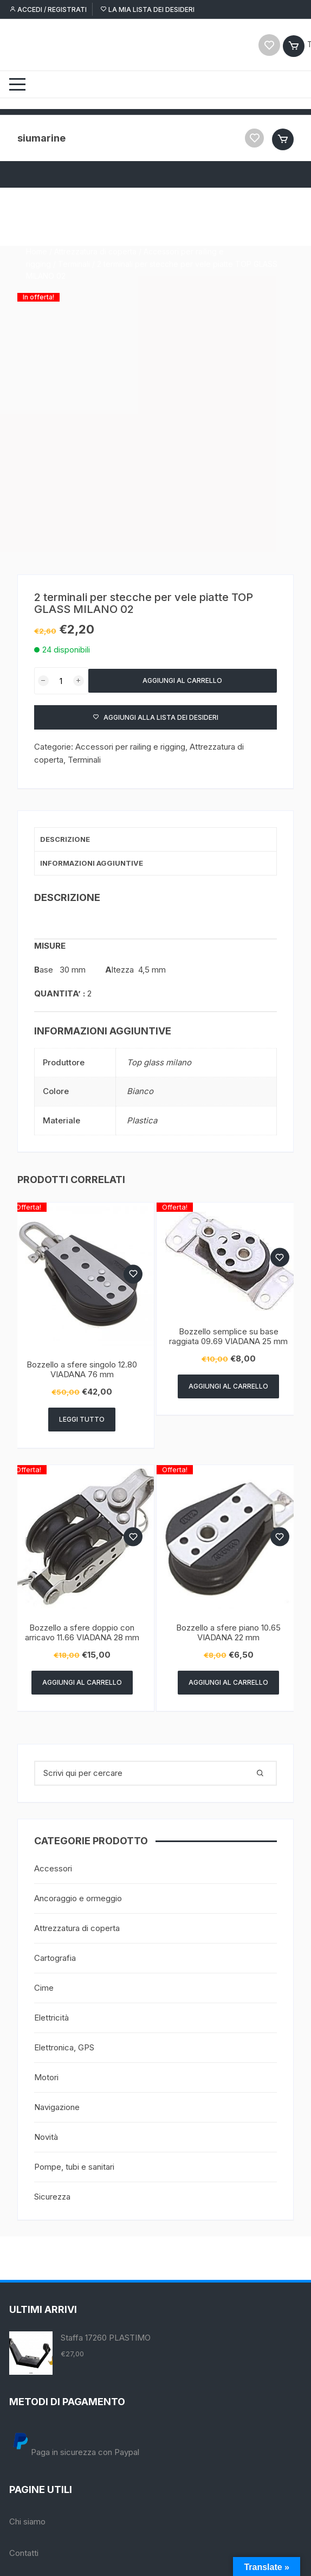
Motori (46, 2077)
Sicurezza (52, 2196)
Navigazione (57, 2107)
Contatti (23, 2553)
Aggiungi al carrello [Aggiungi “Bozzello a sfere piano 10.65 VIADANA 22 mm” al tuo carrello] (228, 1682)
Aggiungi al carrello (182, 681)
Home (36, 204)
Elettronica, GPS (64, 2047)
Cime (44, 1988)
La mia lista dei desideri (147, 9)
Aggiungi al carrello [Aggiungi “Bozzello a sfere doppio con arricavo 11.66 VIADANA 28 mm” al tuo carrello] (82, 1682)
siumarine (41, 138)
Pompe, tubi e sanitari (74, 2167)
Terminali (74, 216)
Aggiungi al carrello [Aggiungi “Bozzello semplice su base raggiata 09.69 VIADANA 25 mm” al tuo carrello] (228, 1386)
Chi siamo (27, 2521)
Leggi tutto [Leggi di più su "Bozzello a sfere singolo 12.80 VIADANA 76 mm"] (82, 1419)
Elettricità (51, 2017)
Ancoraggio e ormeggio (78, 1898)
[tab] (156, 840)
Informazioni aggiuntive (91, 863)
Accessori (53, 1868)
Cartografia (55, 1958)
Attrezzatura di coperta (95, 204)
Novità (46, 2137)
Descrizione (65, 839)
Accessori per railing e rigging (130, 747)
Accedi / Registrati (48, 9)
